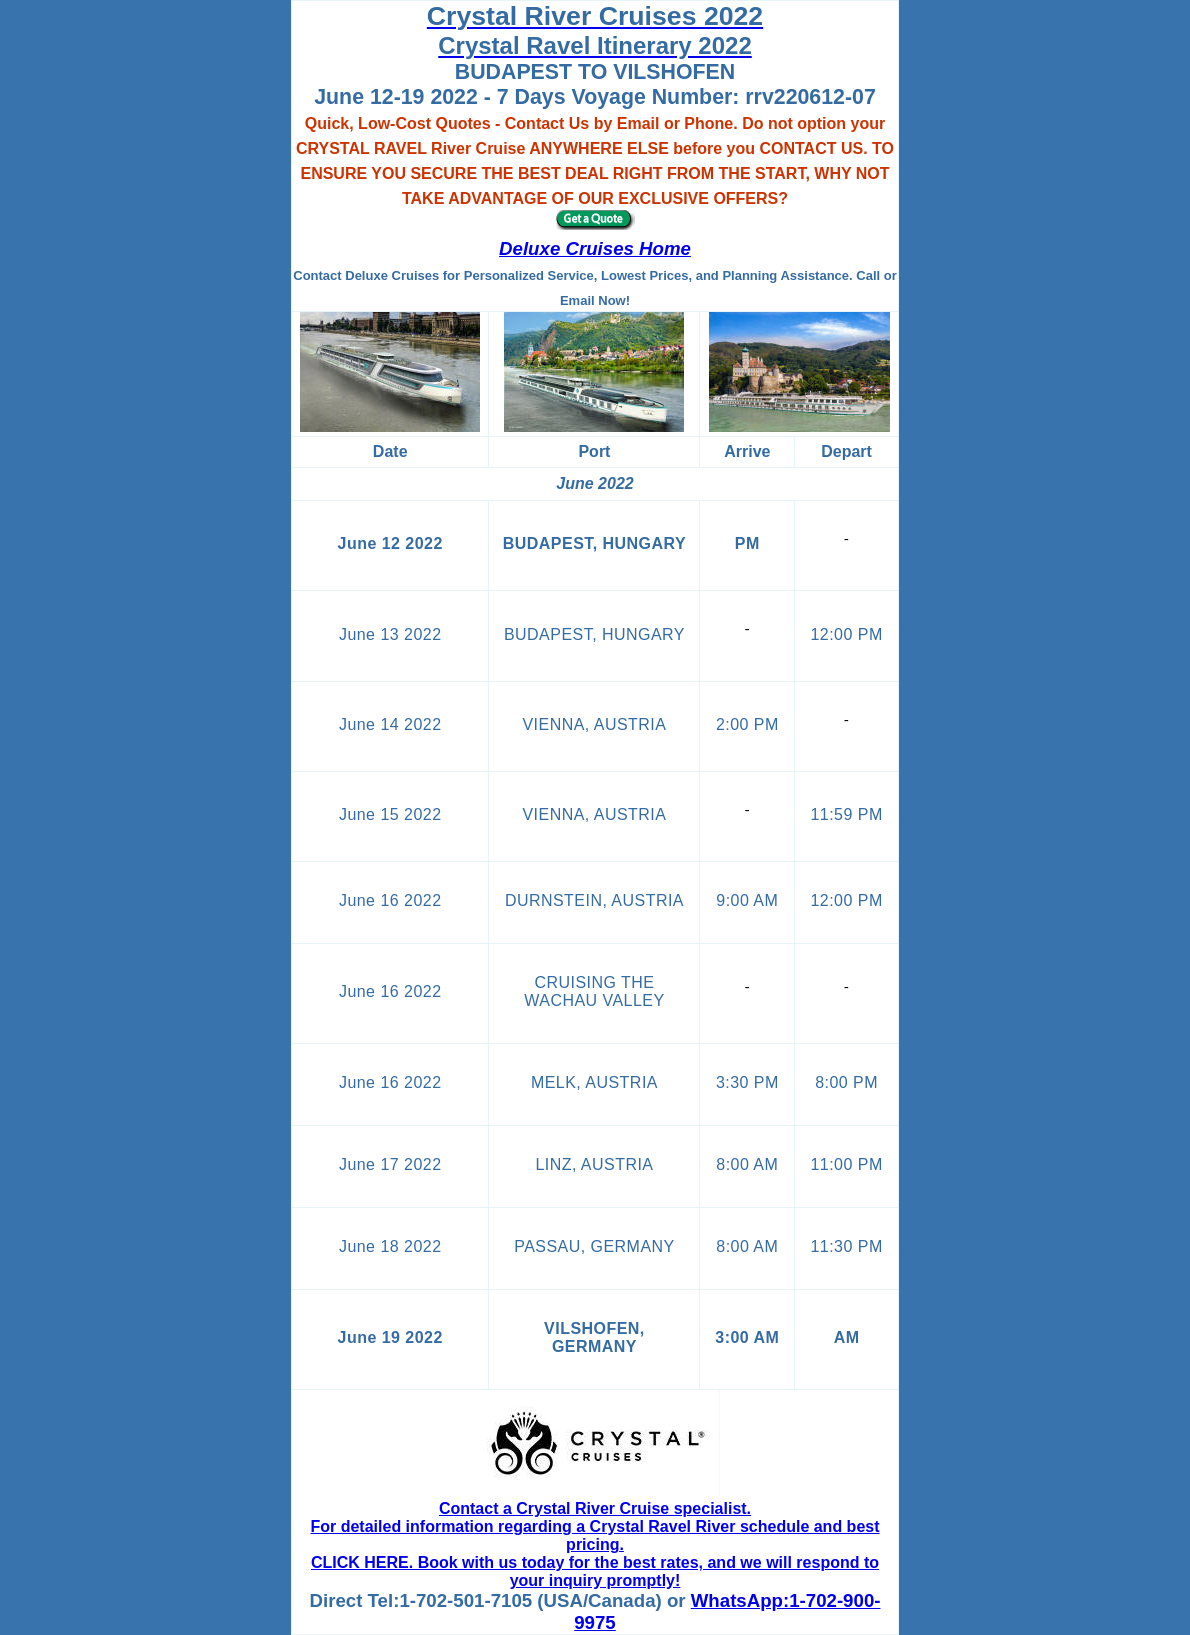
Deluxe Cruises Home (595, 248)
